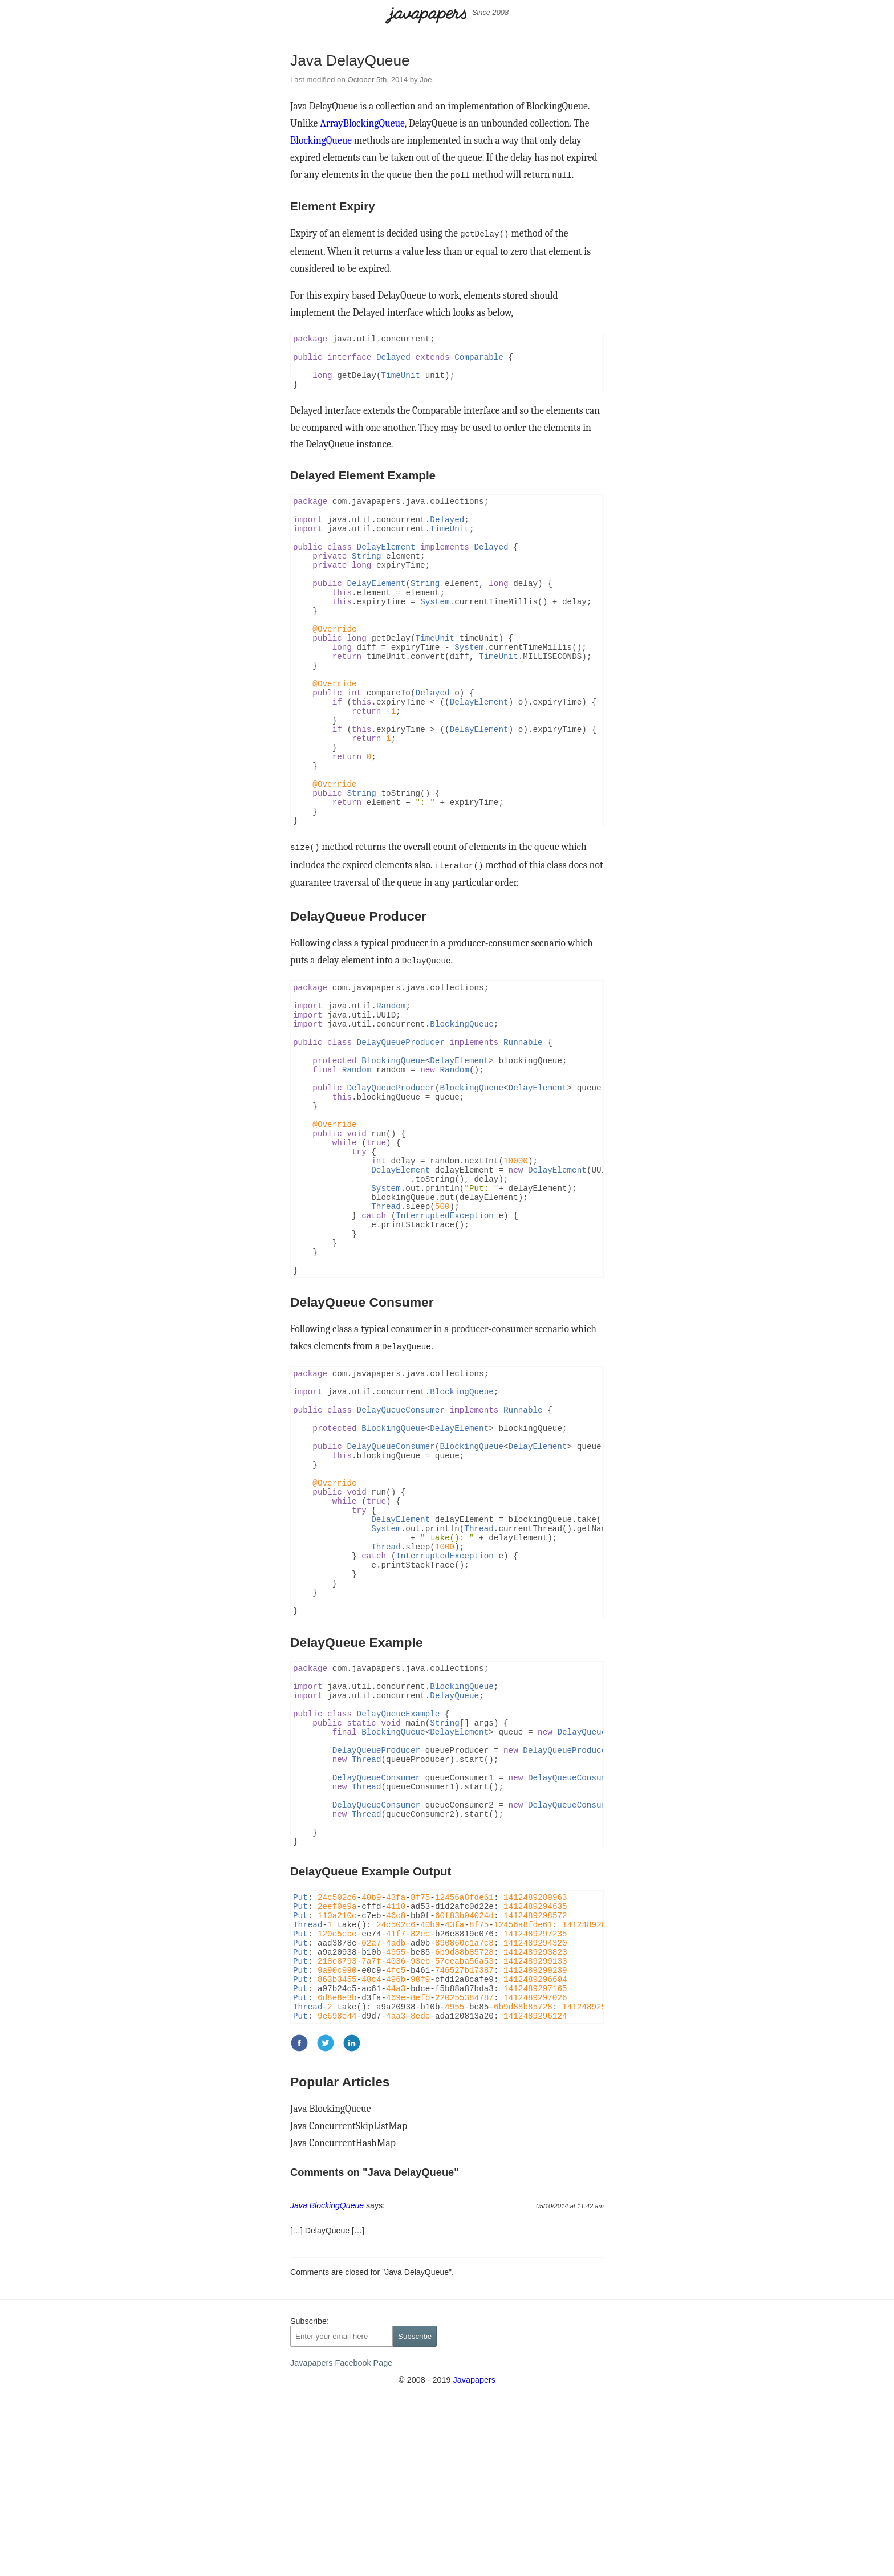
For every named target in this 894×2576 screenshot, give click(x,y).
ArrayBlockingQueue (362, 123)
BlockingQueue (321, 140)
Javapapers (474, 2551)
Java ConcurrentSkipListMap (348, 2297)
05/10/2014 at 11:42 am (570, 2377)
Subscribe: (309, 2492)
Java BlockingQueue (330, 2280)
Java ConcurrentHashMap (343, 2314)
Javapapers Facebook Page (341, 2534)
